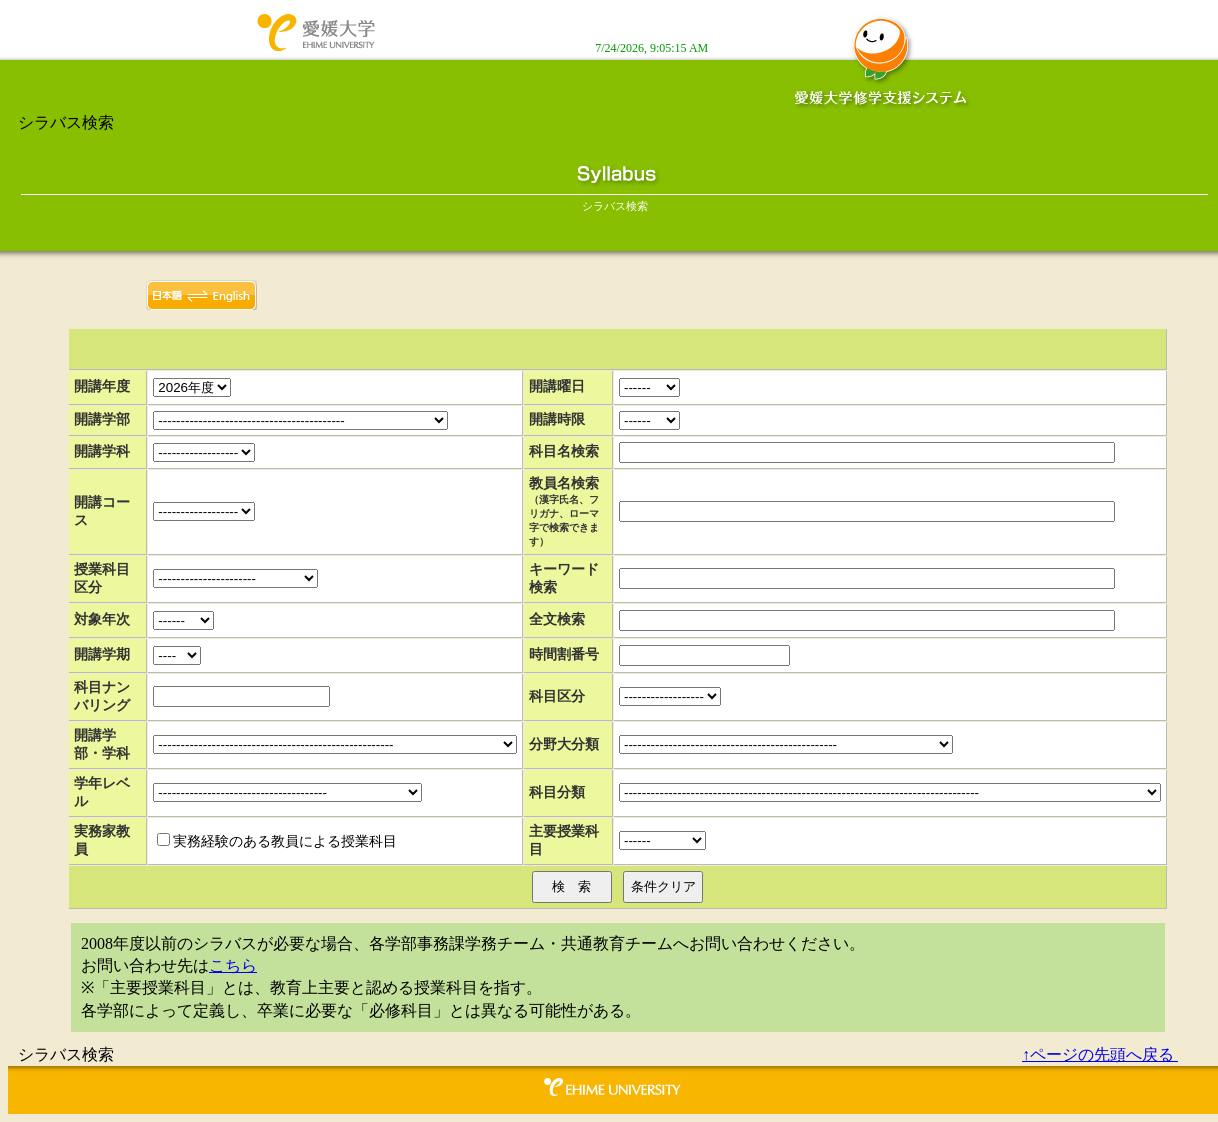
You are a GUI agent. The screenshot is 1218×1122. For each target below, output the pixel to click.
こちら (233, 965)
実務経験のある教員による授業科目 (285, 841)
